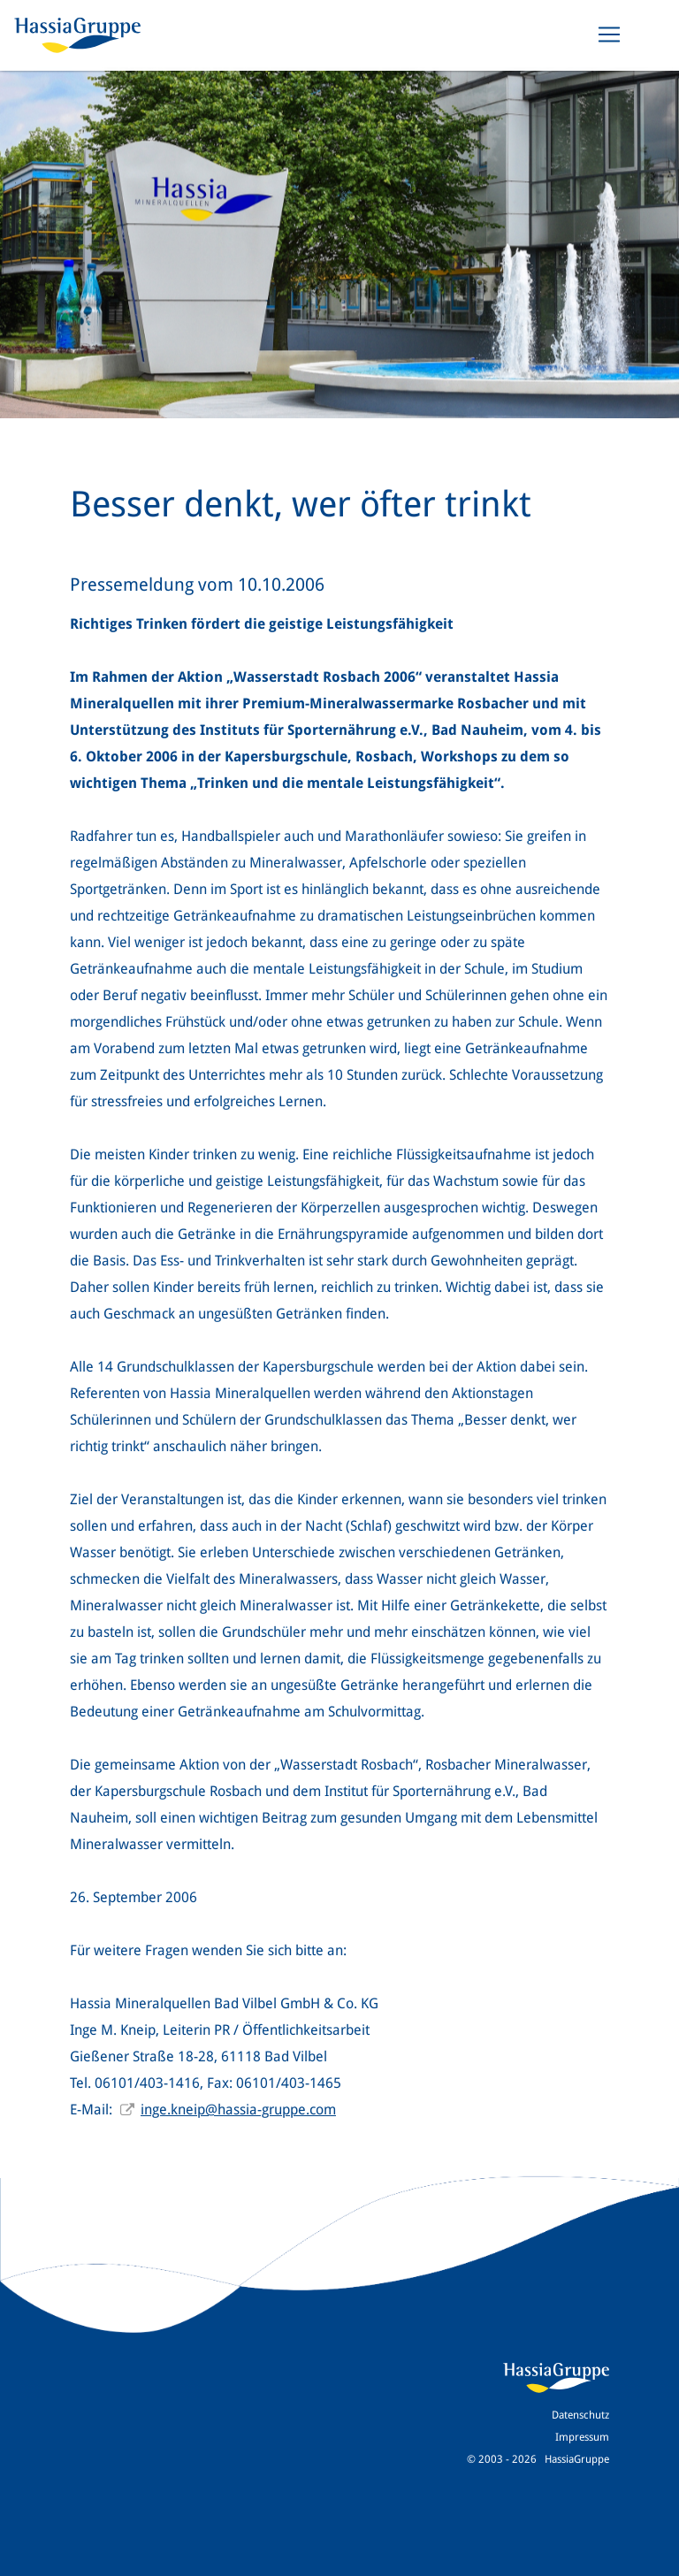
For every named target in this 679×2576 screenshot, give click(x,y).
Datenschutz (580, 2415)
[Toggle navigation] (609, 34)
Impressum (582, 2437)
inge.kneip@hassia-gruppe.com (238, 2109)
